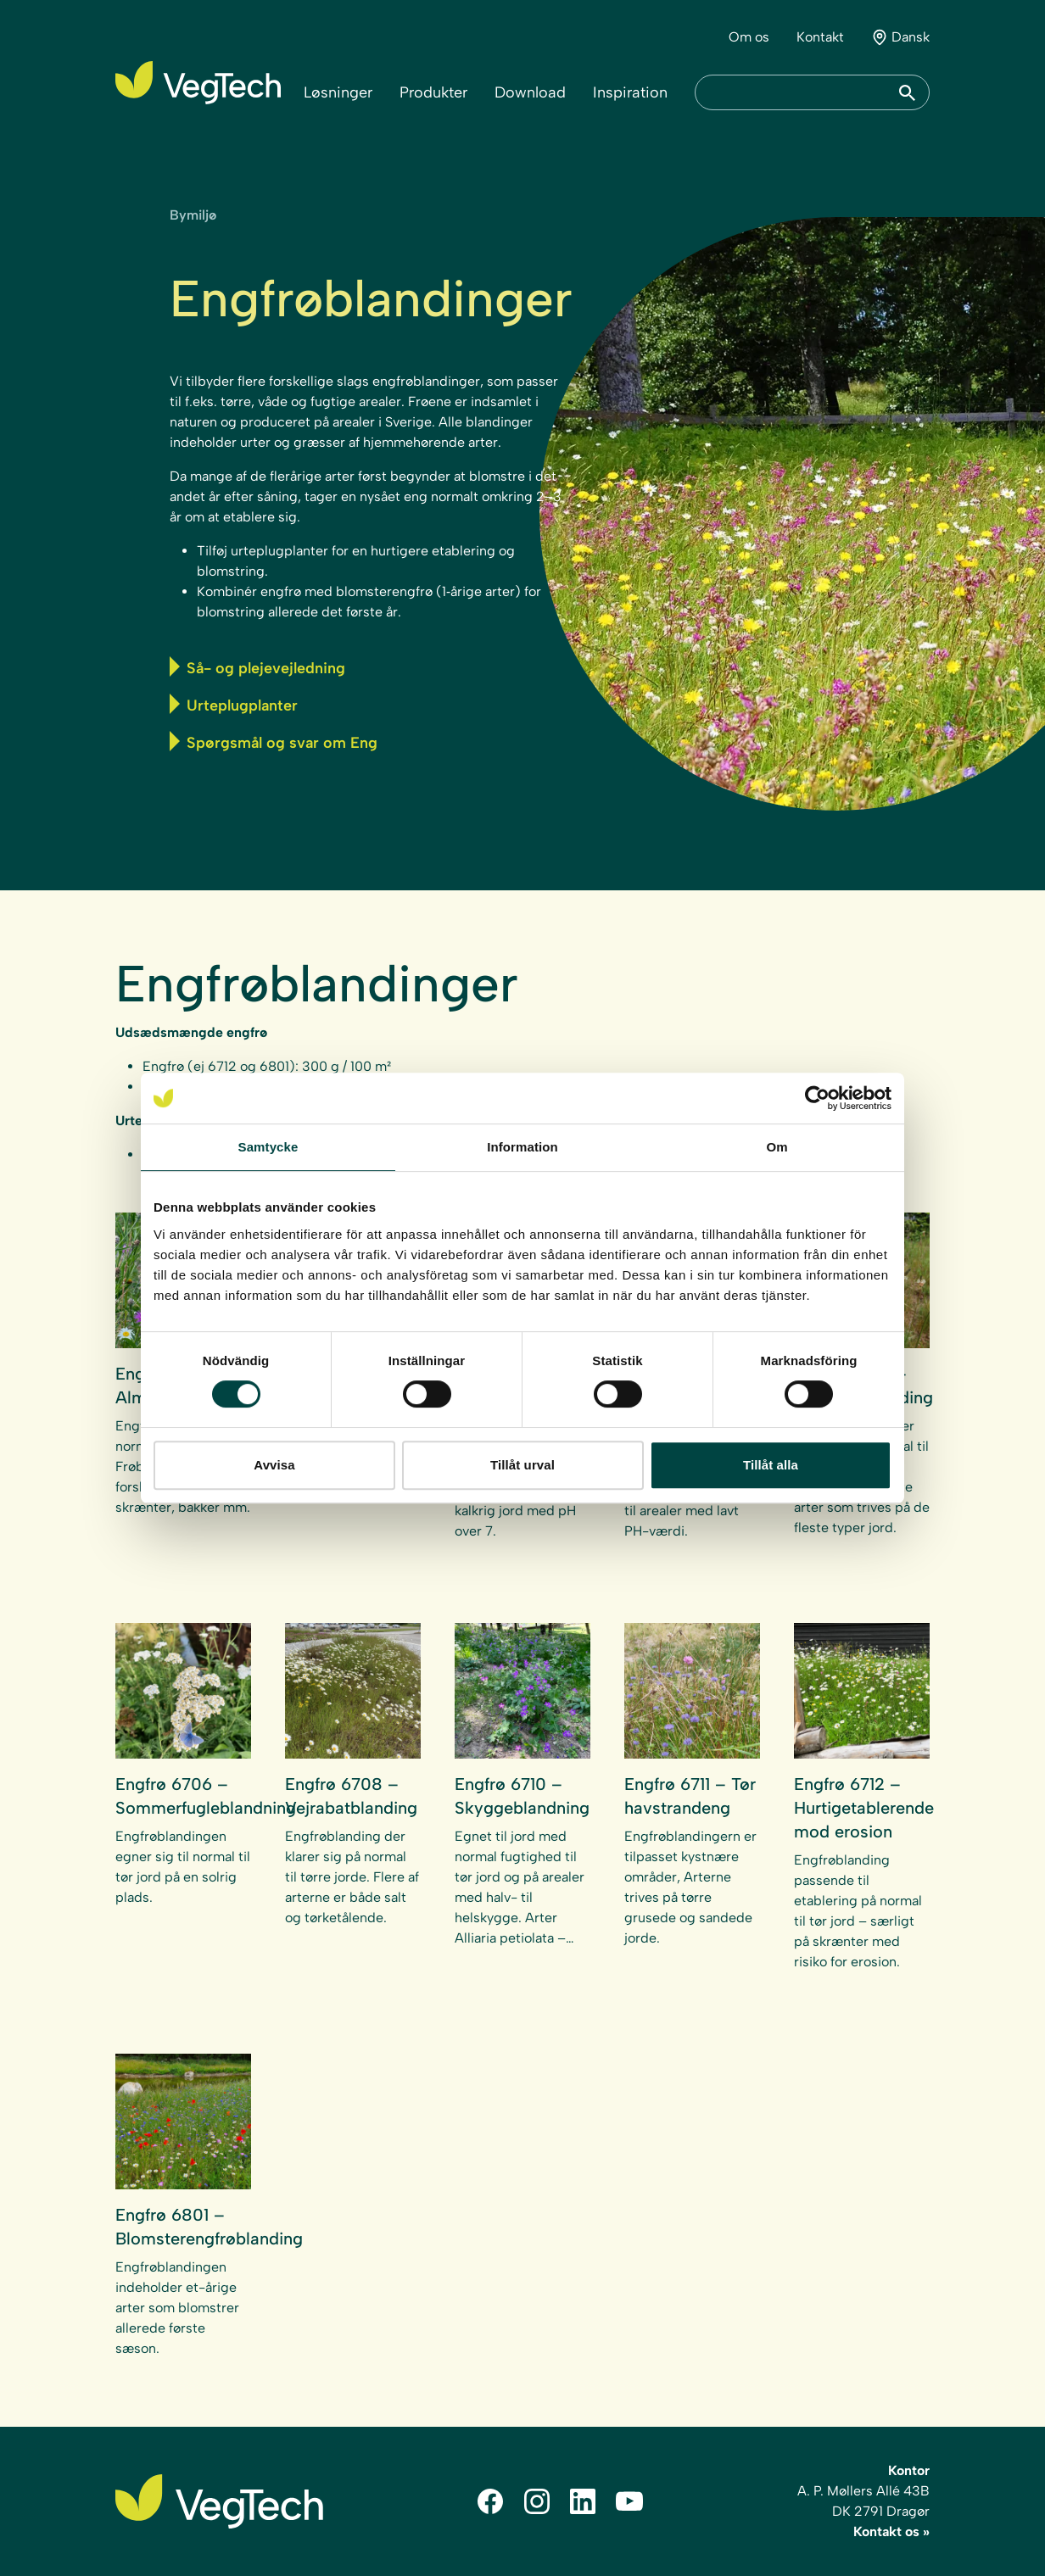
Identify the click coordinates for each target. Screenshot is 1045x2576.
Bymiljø (193, 215)
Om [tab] (776, 1147)
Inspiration (630, 92)
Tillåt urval (522, 1465)
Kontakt (820, 37)
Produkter (433, 92)
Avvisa (274, 1465)
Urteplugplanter (234, 704)
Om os (749, 37)
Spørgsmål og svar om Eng (273, 741)
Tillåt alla (770, 1465)
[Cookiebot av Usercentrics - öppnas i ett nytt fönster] (817, 1098)
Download (530, 92)
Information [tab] (522, 1147)
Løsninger (338, 92)
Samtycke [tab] (268, 1147)
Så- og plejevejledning (257, 666)
